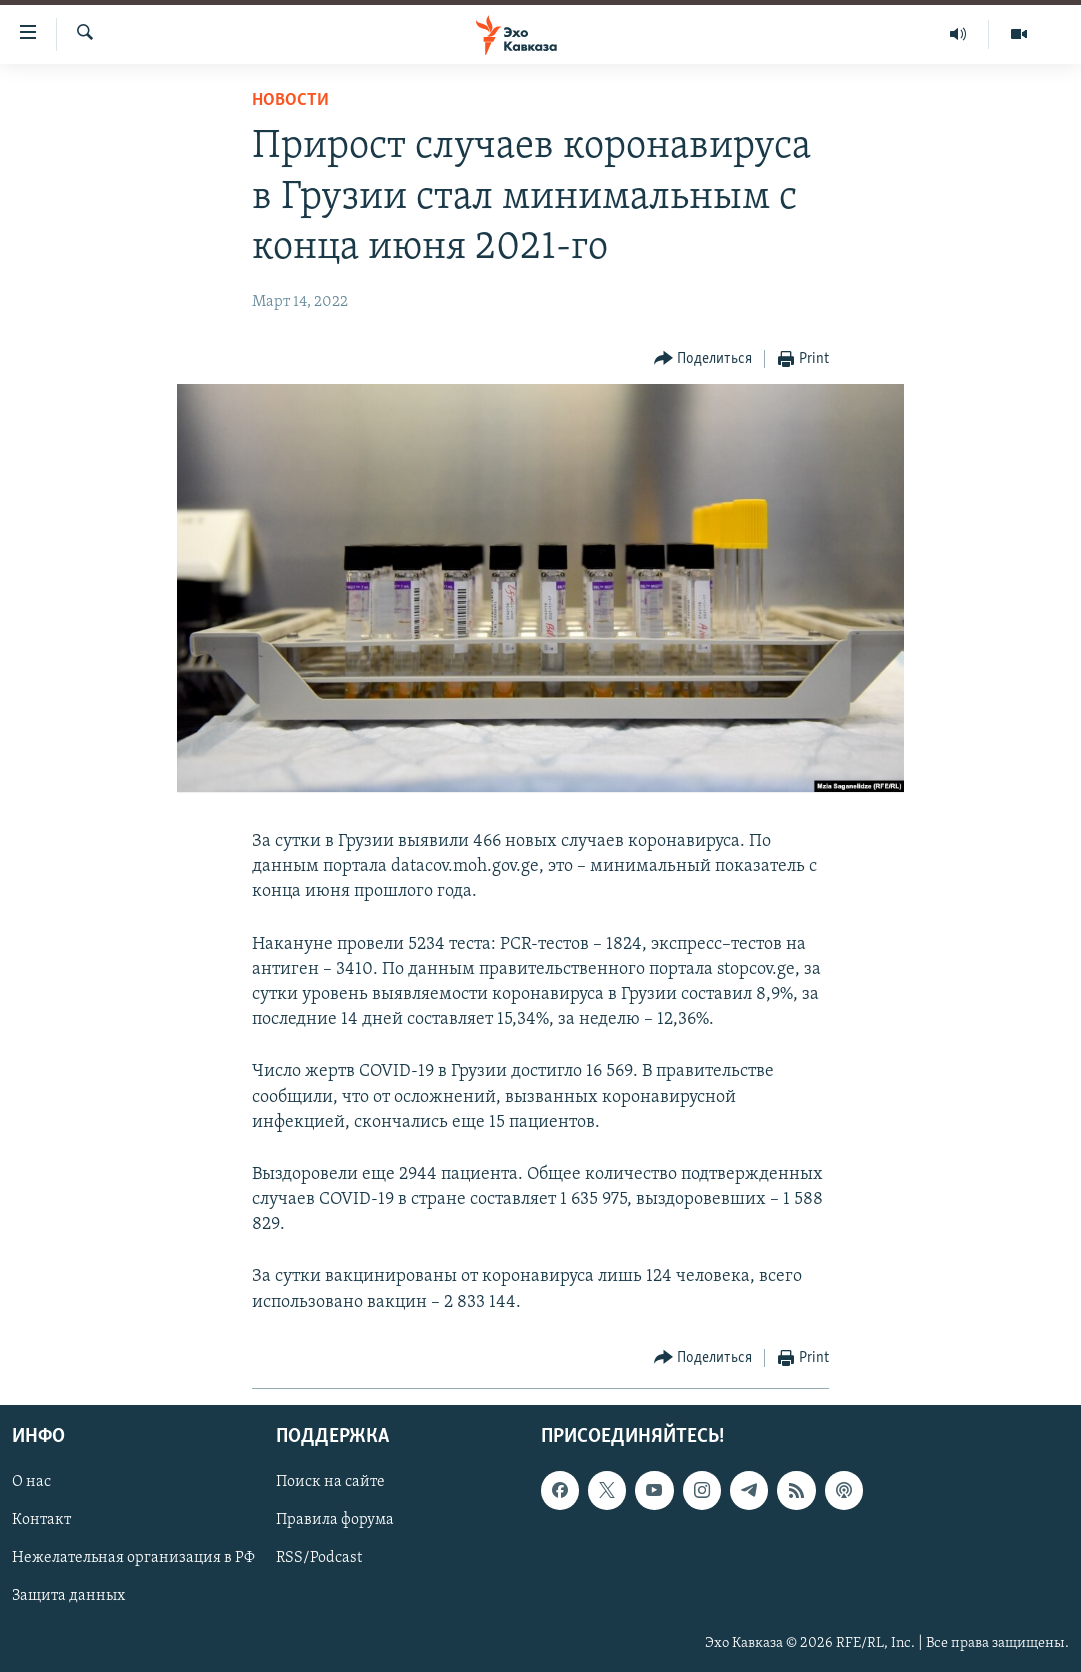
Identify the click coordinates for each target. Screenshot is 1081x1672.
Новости (290, 100)
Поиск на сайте (330, 1482)
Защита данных (68, 1596)
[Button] (703, 359)
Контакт (41, 1520)
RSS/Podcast (319, 1558)
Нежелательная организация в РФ (133, 1558)
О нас (31, 1482)
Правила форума (335, 1520)
